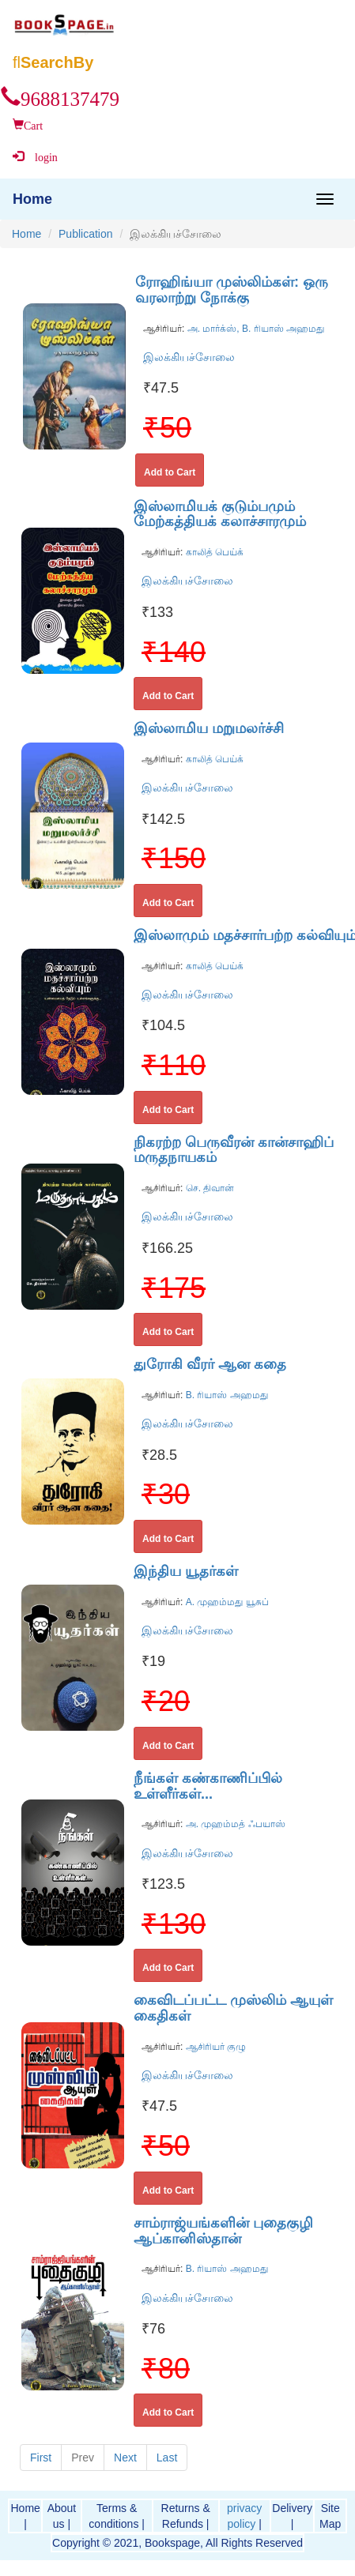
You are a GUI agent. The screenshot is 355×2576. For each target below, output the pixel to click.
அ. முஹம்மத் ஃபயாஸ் (234, 1824)
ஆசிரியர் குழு (214, 2046)
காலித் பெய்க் (213, 552)
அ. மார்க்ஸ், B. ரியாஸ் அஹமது (254, 328)
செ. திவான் (208, 1188)
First (40, 2457)
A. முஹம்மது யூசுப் (225, 1602)
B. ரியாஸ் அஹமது (225, 1395)
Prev (82, 2457)
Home (26, 234)
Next (125, 2457)
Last (167, 2457)
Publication (86, 234)
